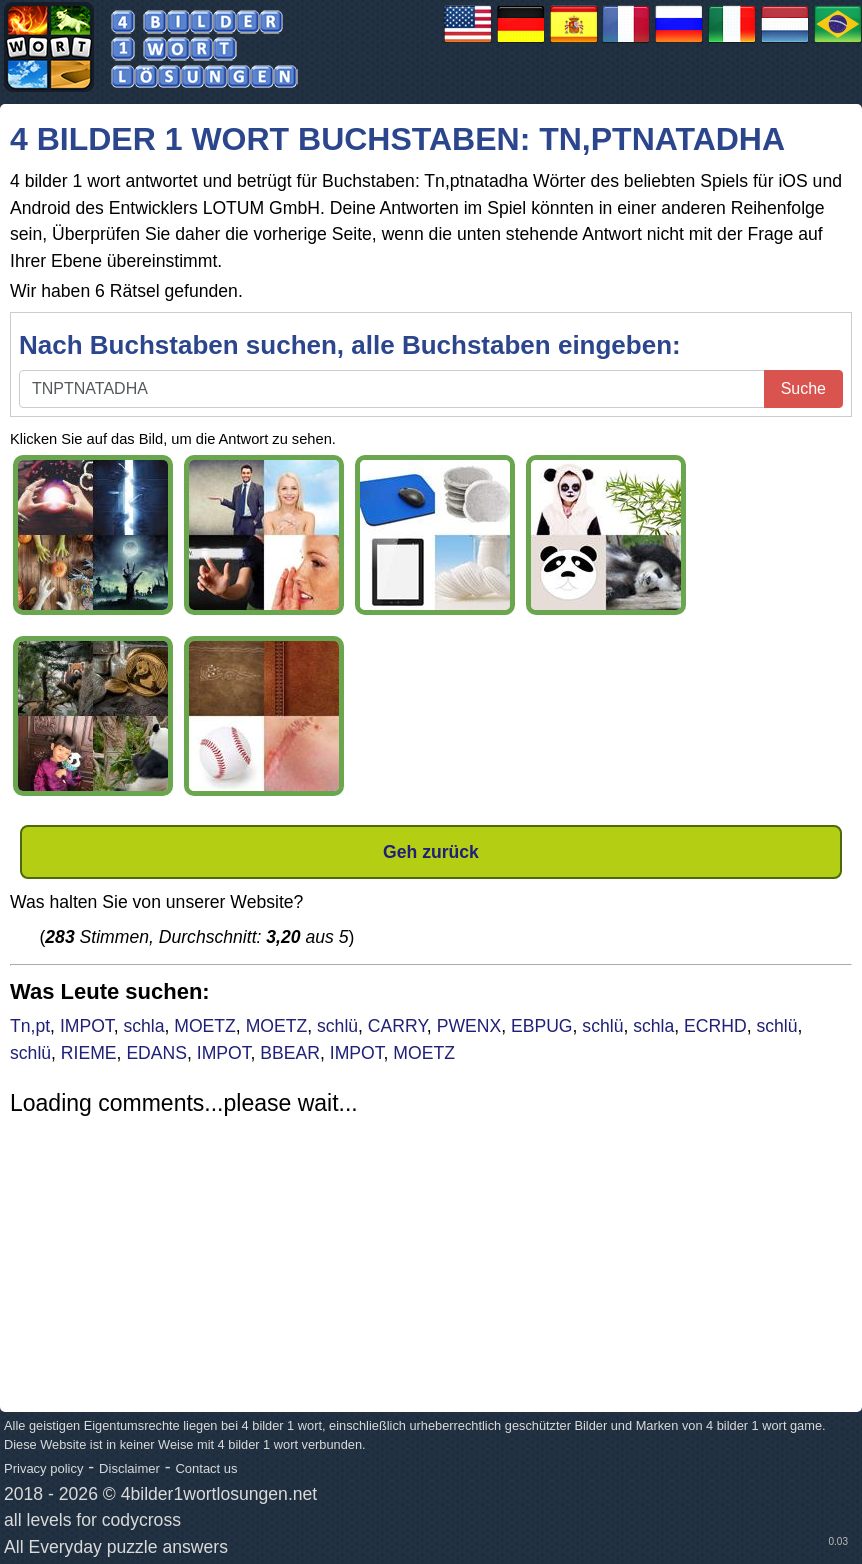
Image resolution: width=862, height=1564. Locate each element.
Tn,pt (30, 1026)
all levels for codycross (92, 1520)
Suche (803, 388)
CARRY (397, 1026)
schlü (337, 1026)
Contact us (206, 1468)
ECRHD (715, 1026)
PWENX (469, 1026)
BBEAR (290, 1053)
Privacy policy (43, 1468)
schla (143, 1026)
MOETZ (205, 1026)
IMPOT (87, 1026)
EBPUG (542, 1026)
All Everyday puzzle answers (116, 1547)
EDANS (156, 1053)
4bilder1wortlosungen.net (219, 1494)
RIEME (89, 1053)
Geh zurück (431, 852)
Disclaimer (129, 1468)
